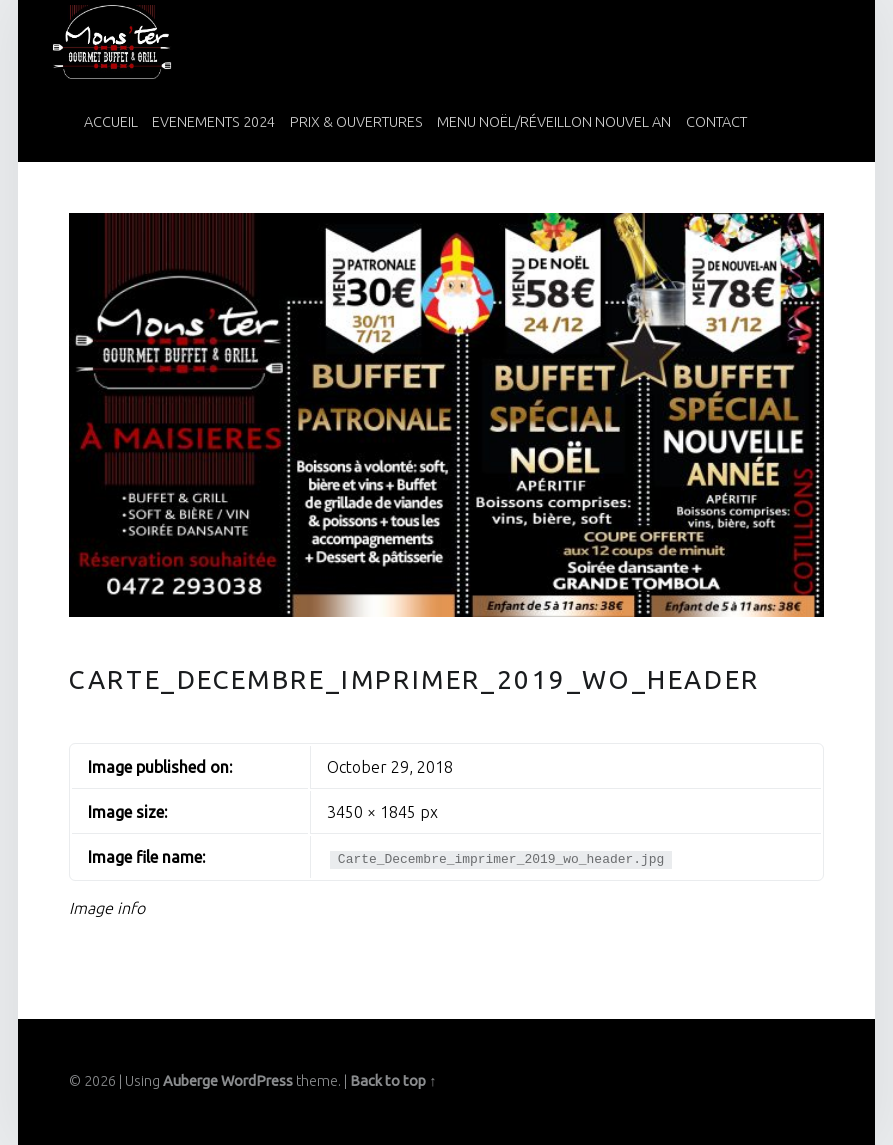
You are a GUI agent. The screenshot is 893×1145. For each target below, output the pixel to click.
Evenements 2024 (213, 122)
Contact (716, 122)
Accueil (111, 122)
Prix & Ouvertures (356, 122)
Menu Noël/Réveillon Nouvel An (554, 122)
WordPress (257, 1081)
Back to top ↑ (393, 1081)
